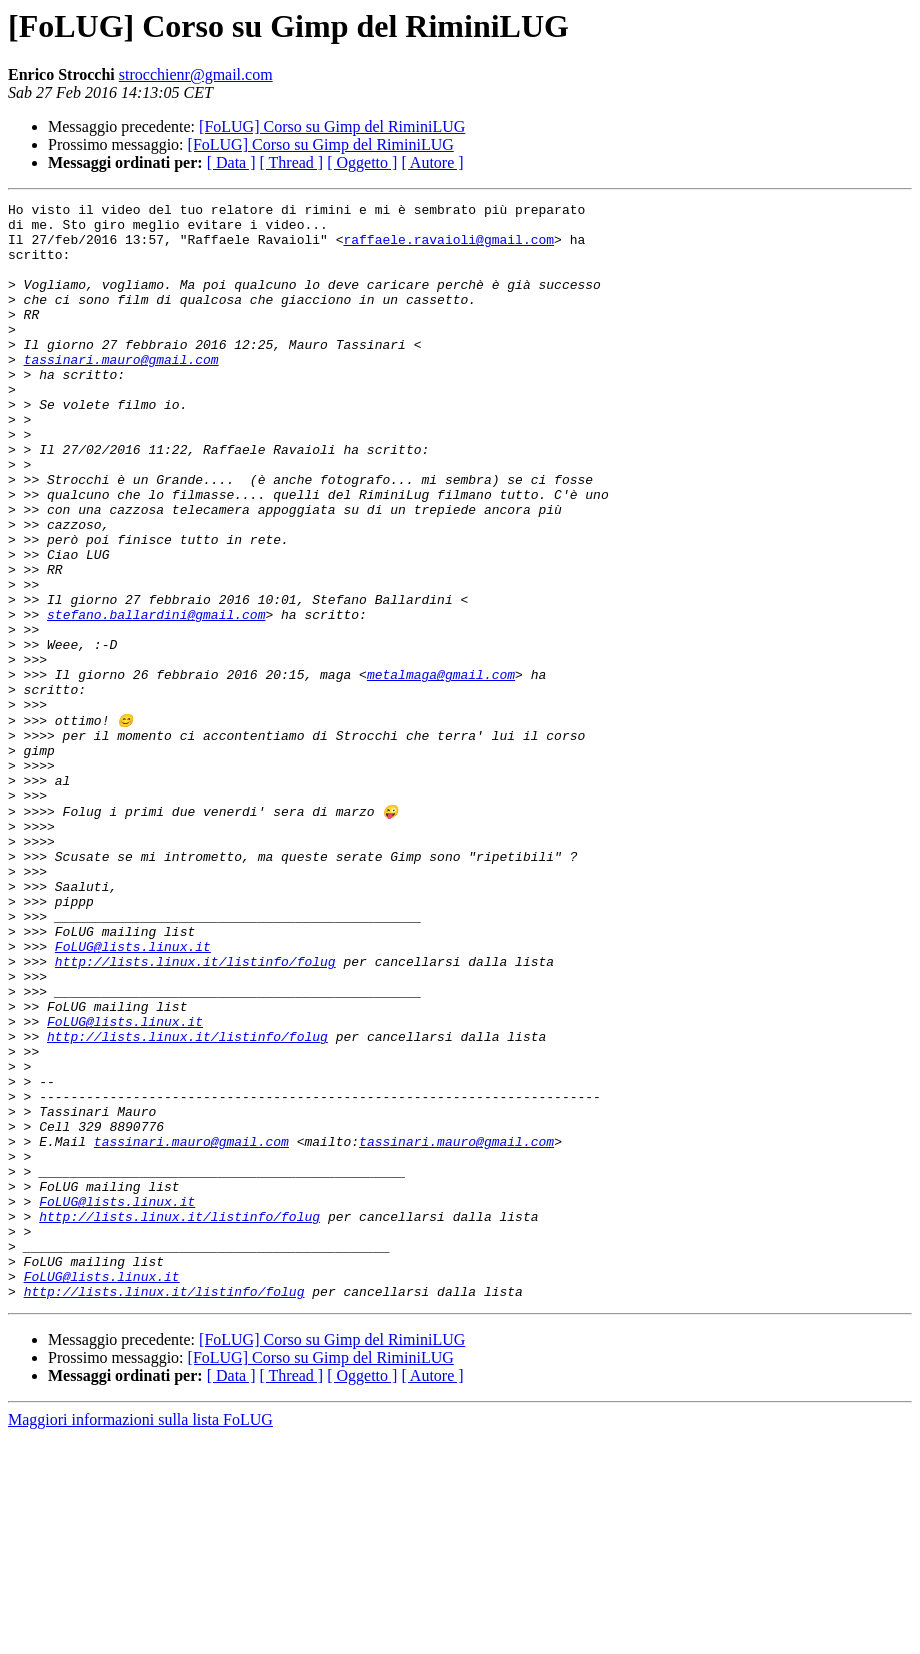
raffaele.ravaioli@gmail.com (448, 248)
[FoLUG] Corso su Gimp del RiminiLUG (332, 126)
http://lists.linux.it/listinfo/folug (195, 1112)
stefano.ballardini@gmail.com (156, 698)
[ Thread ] (292, 162)
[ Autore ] (432, 162)
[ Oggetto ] (362, 162)
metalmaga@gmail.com (441, 770)
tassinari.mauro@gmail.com (121, 392)
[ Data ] (231, 162)
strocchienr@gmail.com (196, 74)
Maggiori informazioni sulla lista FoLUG (140, 1636)
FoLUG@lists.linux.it (133, 1094)
